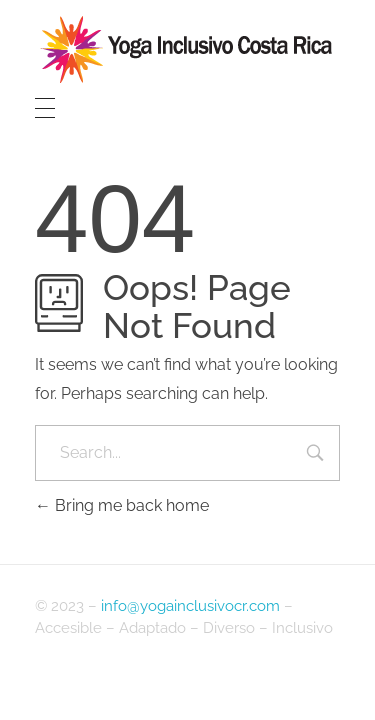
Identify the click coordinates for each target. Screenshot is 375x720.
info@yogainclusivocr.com (190, 606)
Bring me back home (122, 505)
